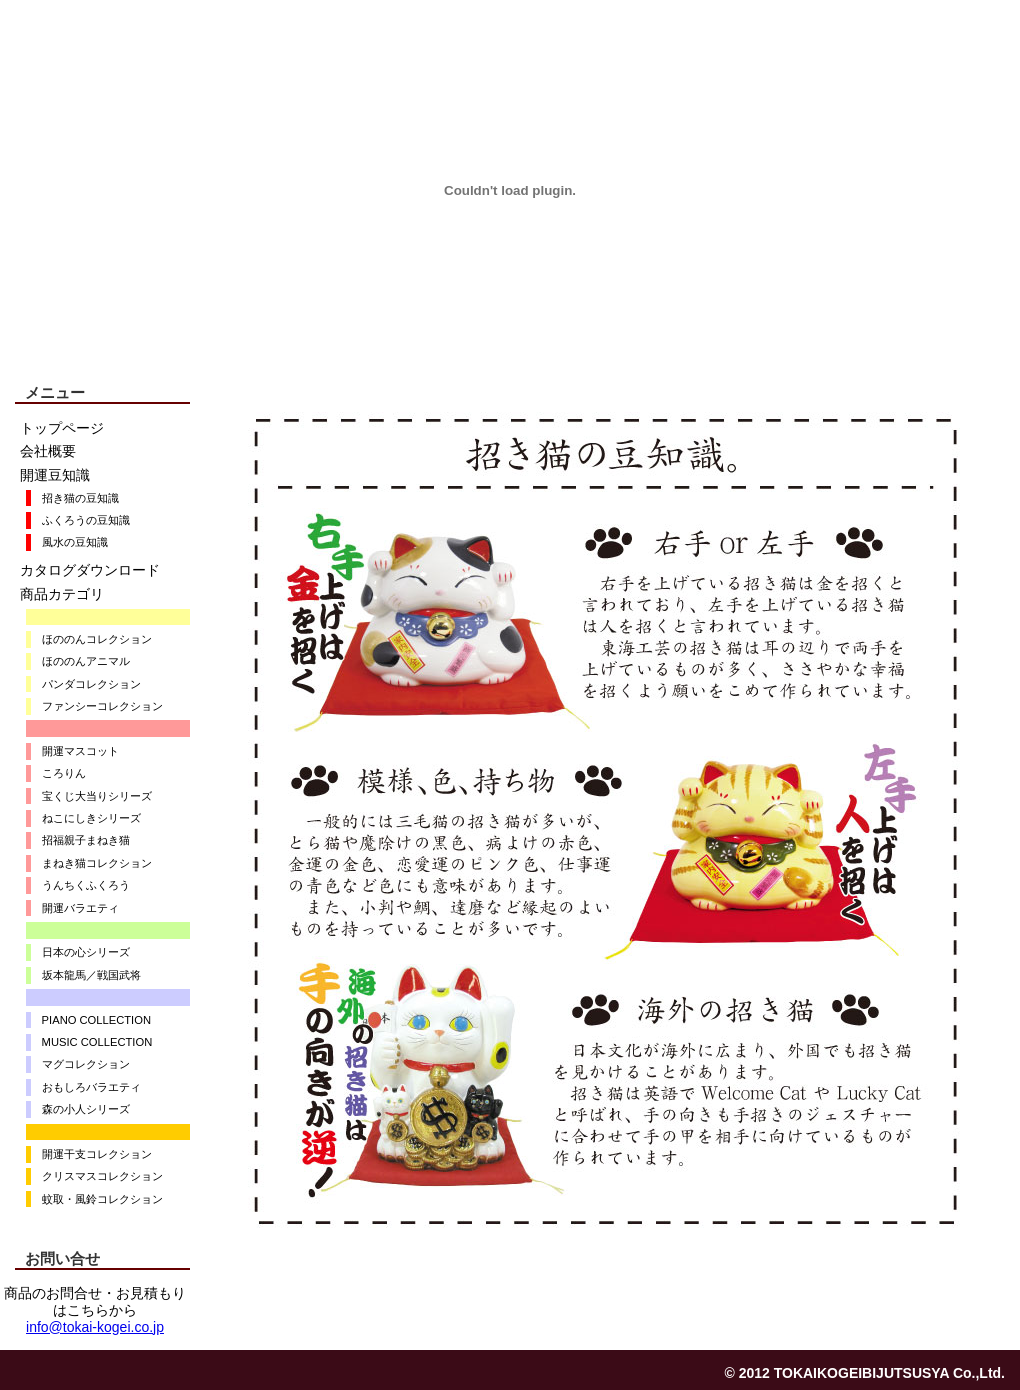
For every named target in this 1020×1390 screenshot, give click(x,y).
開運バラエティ (75, 908)
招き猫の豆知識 (75, 498)
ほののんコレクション (91, 639)
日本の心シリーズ (80, 952)
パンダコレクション (86, 684)
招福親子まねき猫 (80, 840)
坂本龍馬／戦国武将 (86, 975)
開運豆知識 (55, 475)
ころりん (58, 773)
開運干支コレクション (91, 1154)
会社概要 (48, 451)
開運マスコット (75, 751)
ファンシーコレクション (97, 706)
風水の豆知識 (69, 542)
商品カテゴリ (62, 594)
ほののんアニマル (80, 661)
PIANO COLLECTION (91, 1020)
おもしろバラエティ (86, 1087)
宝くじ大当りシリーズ (91, 796)
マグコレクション (80, 1064)
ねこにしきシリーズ (86, 818)
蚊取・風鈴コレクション (97, 1199)
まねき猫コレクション (91, 863)
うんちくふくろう (80, 885)
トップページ (62, 428)
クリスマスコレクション (97, 1176)
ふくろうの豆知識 (80, 520)
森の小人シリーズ (80, 1109)
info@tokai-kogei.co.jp (95, 1327)
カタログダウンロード (90, 570)
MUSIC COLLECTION (92, 1042)
